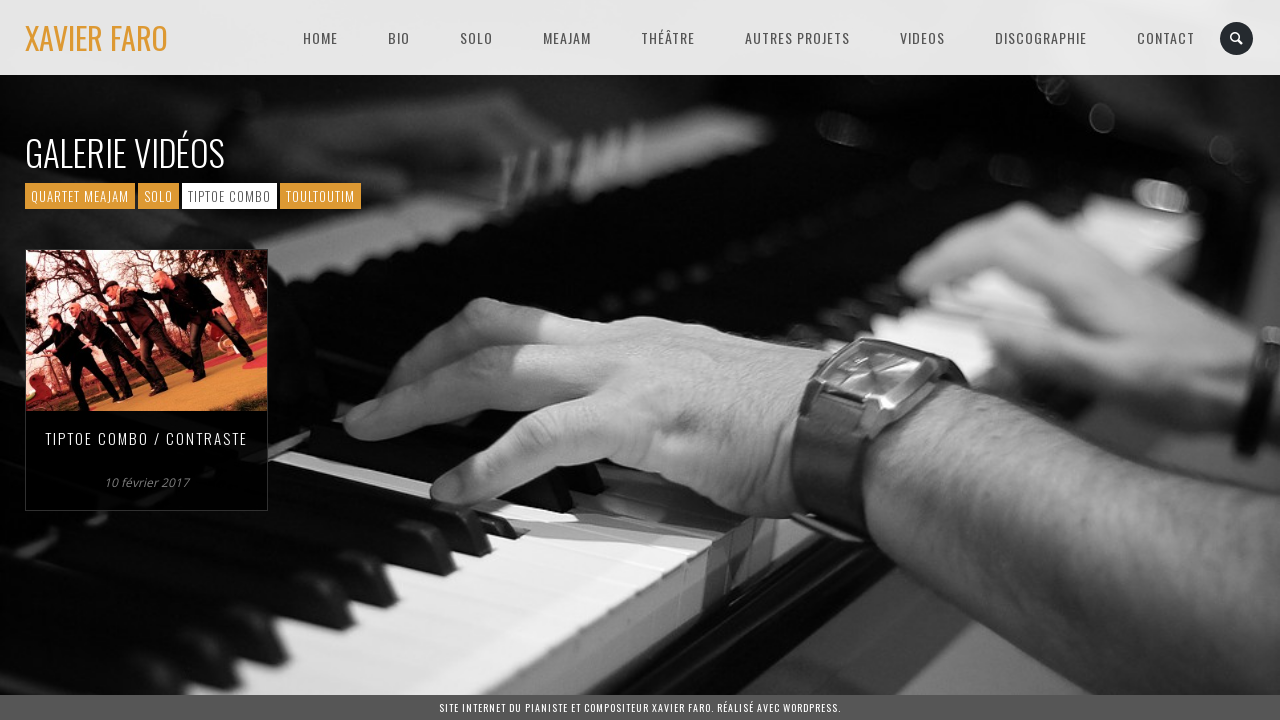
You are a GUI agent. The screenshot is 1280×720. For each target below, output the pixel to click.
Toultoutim (320, 196)
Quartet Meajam (80, 196)
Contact (1166, 37)
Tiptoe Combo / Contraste (146, 438)
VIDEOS (922, 37)
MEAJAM (567, 37)
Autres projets (797, 37)
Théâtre (668, 37)
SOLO (476, 37)
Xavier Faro (96, 37)
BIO (399, 37)
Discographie (1041, 37)
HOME (320, 37)
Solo (158, 196)
